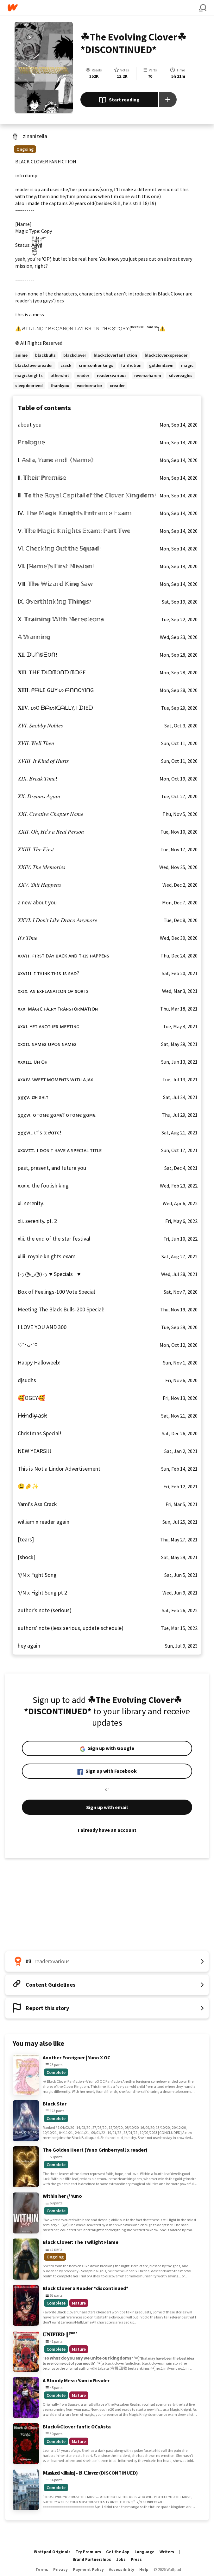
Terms (41, 2569)
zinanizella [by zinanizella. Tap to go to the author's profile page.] (35, 136)
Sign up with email (107, 1807)
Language (144, 2552)
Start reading (119, 100)
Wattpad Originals (52, 2552)
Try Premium (88, 2552)
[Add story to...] (168, 99)
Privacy (60, 2569)
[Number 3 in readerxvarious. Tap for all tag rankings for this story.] (107, 1961)
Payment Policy (88, 2569)
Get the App (117, 2552)
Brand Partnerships (91, 2559)
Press (136, 2559)
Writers (167, 2552)
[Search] (202, 8)
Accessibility (121, 2569)
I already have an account (107, 1830)
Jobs (121, 2559)
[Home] (103, 8)
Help (143, 2569)
